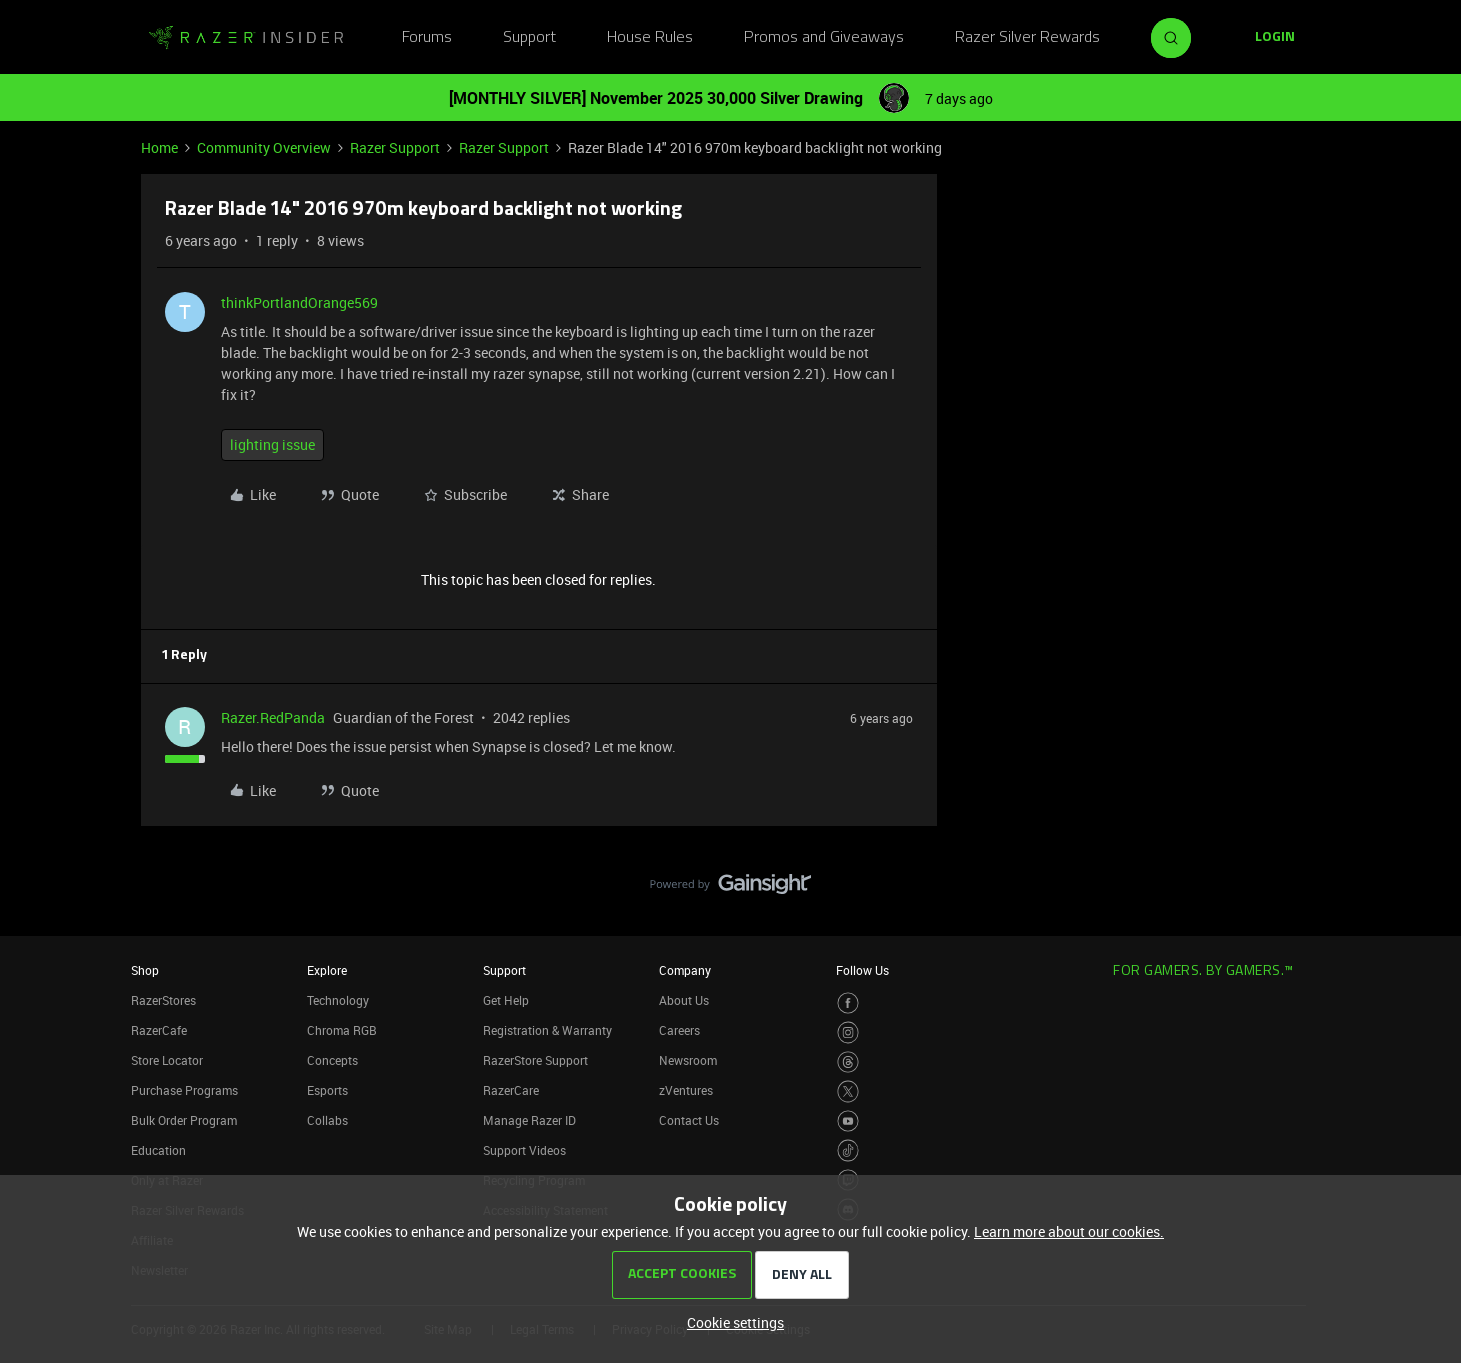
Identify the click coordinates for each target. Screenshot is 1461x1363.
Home (159, 147)
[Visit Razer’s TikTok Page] (848, 1150)
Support (529, 38)
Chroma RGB (342, 1030)
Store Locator (167, 1060)
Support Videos (524, 1150)
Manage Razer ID (529, 1120)
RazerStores (163, 1000)
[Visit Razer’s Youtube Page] (848, 1121)
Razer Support (395, 147)
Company (685, 970)
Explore (327, 970)
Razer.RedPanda (273, 717)
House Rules (650, 38)
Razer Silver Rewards (1027, 38)
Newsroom (688, 1060)
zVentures (686, 1090)
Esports (327, 1090)
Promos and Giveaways (824, 38)
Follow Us (862, 970)
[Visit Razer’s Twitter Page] (848, 1091)
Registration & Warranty (547, 1030)
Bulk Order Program (184, 1120)
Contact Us (689, 1120)
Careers (679, 1030)
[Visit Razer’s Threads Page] (848, 1062)
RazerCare (511, 1090)
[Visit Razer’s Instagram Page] (848, 1032)
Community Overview (264, 147)
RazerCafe (159, 1030)
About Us (684, 1000)
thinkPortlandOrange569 (299, 302)
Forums (427, 38)
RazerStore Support (535, 1060)
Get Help (506, 1000)
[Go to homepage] (246, 38)
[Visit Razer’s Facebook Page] (848, 1003)
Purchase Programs (184, 1090)
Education (158, 1150)
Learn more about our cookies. (1069, 1231)
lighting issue (272, 444)
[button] (1275, 38)
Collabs (327, 1120)
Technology (338, 1000)
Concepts (332, 1060)
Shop (145, 970)
